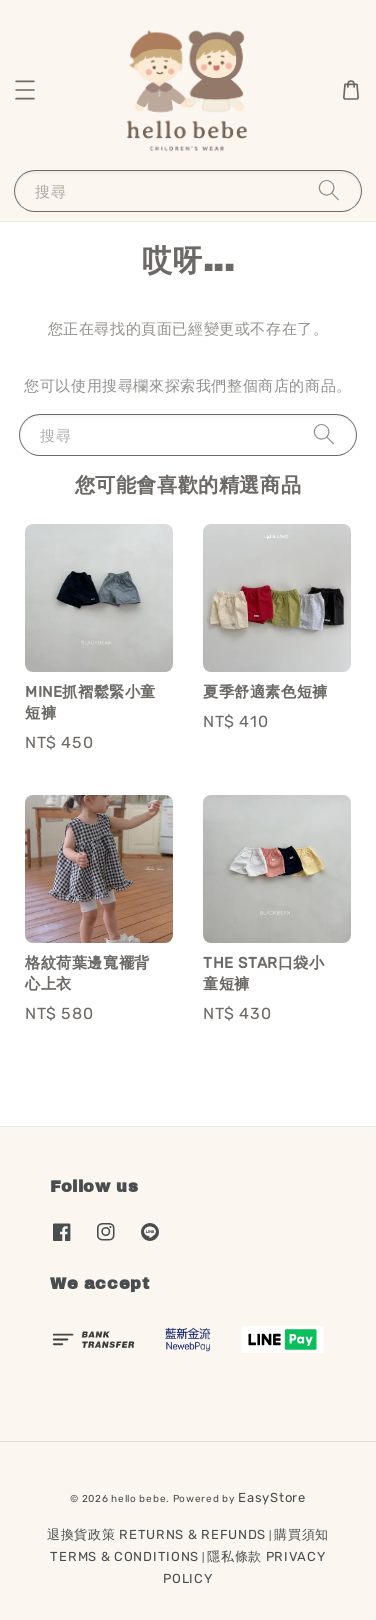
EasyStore (271, 1497)
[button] (25, 90)
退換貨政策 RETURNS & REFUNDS (156, 1534)
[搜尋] (329, 190)
